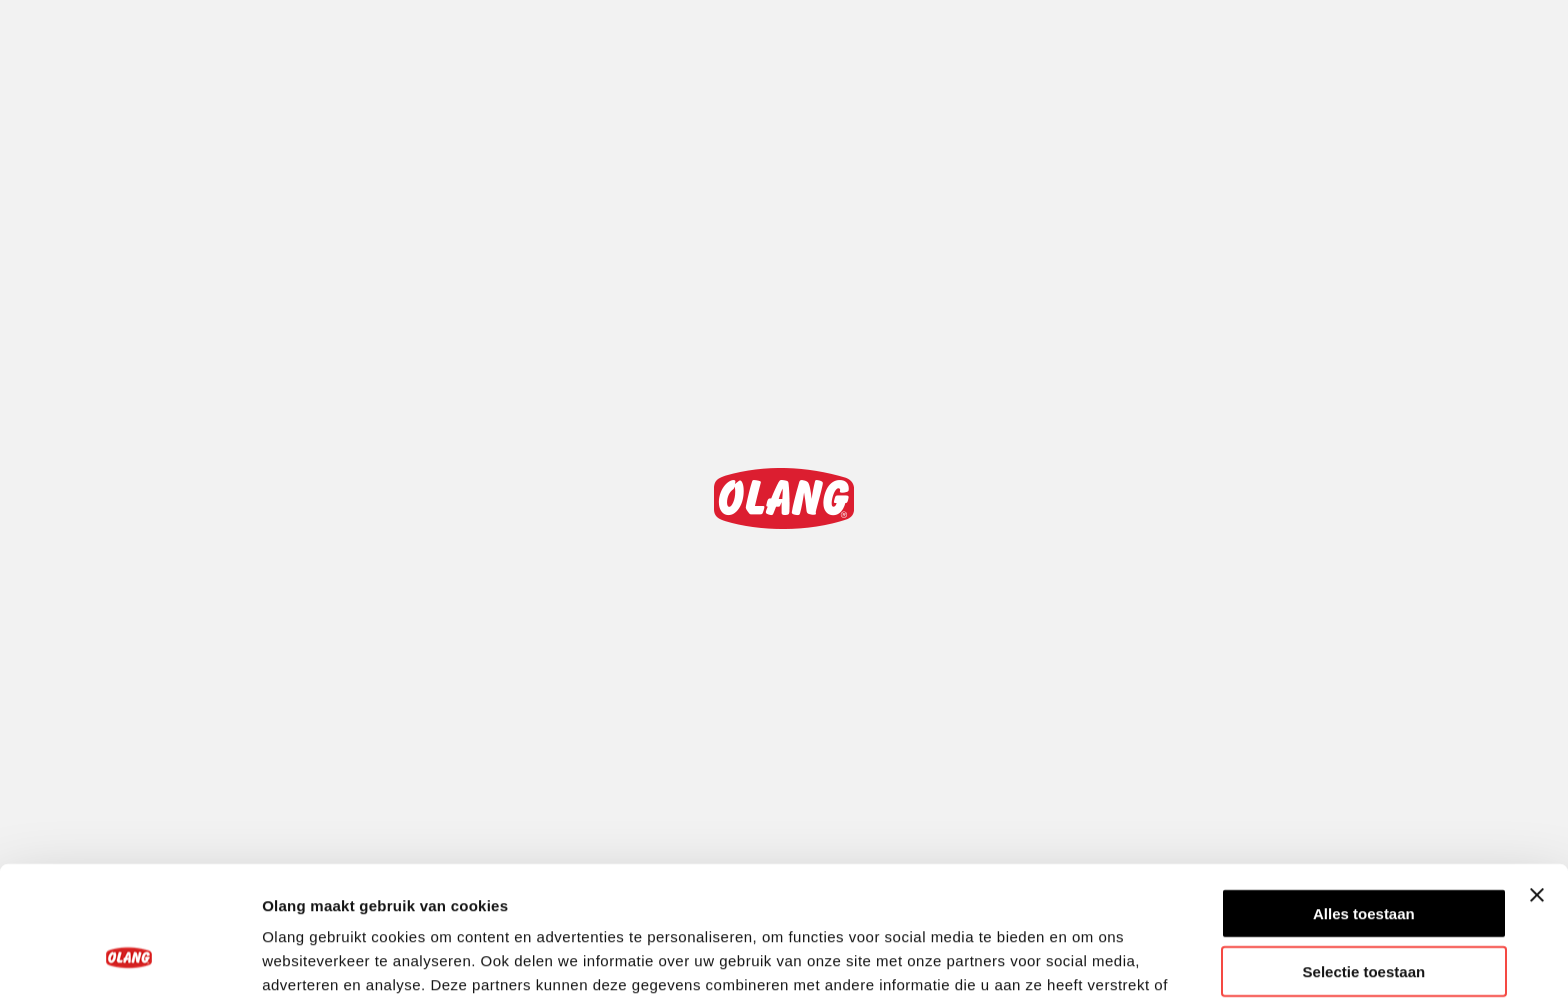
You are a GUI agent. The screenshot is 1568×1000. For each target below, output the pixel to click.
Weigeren (1363, 917)
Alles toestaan (1364, 800)
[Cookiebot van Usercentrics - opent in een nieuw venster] (129, 961)
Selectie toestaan (1364, 859)
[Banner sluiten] (1537, 782)
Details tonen (1080, 960)
